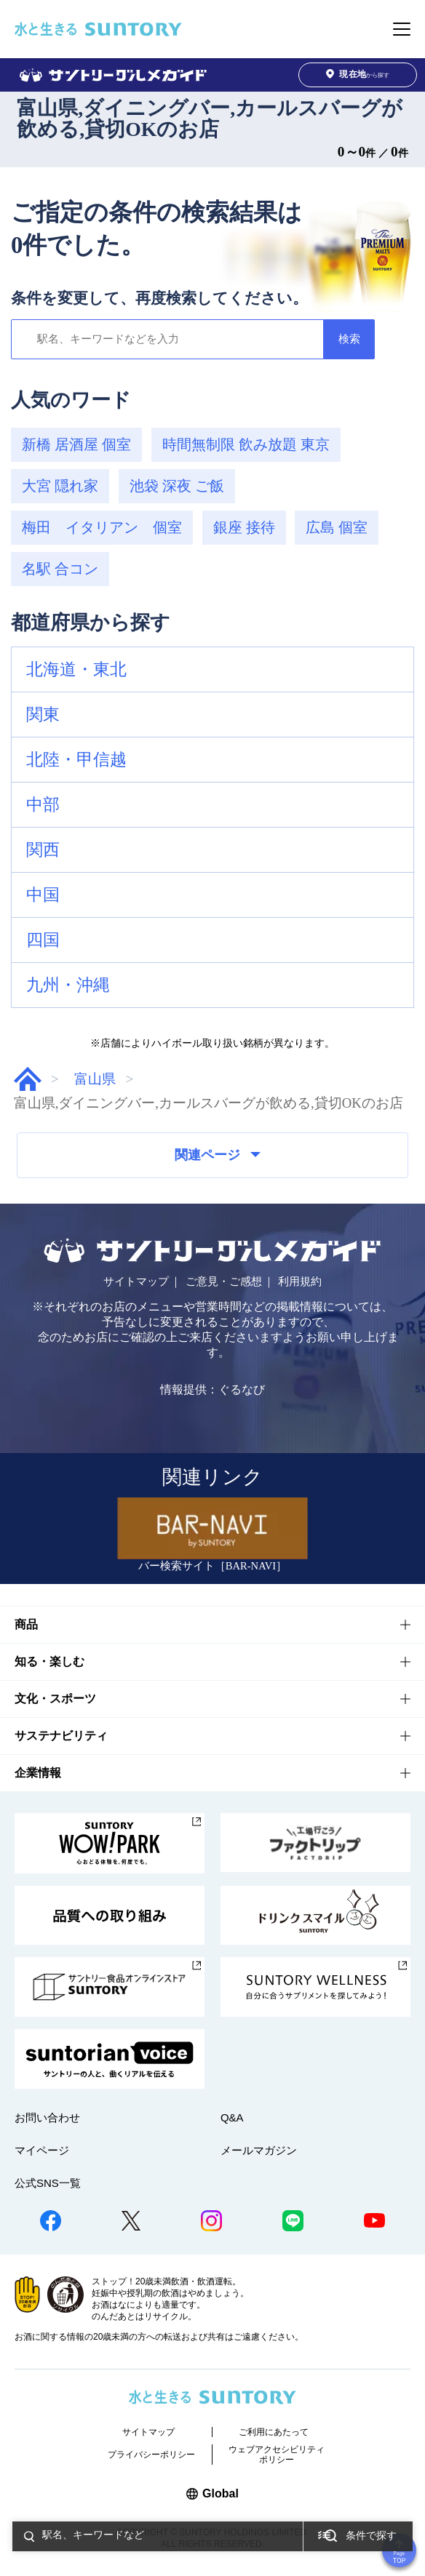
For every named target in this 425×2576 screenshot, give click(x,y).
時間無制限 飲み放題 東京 (246, 444)
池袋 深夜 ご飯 (177, 486)
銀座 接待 (244, 527)
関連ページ (218, 1155)
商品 (26, 1624)
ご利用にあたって (274, 2432)
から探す (358, 74)
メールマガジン (259, 2150)
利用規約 (300, 1281)
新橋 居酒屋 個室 (76, 444)
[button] (212, 669)
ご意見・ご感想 (224, 1281)
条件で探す (371, 2535)
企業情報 (38, 1773)
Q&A (232, 2117)
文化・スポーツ (55, 1698)
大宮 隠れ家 (60, 486)
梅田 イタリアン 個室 (102, 527)
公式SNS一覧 (48, 2183)
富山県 (95, 1079)
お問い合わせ (47, 2117)
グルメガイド (28, 1079)
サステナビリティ (61, 1735)
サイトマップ (136, 1281)
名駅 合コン (60, 569)
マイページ (42, 2150)
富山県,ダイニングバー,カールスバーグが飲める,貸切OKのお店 (209, 118)
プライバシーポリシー (151, 2454)
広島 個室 (337, 527)
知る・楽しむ (49, 1661)
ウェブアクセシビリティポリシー (277, 2454)
